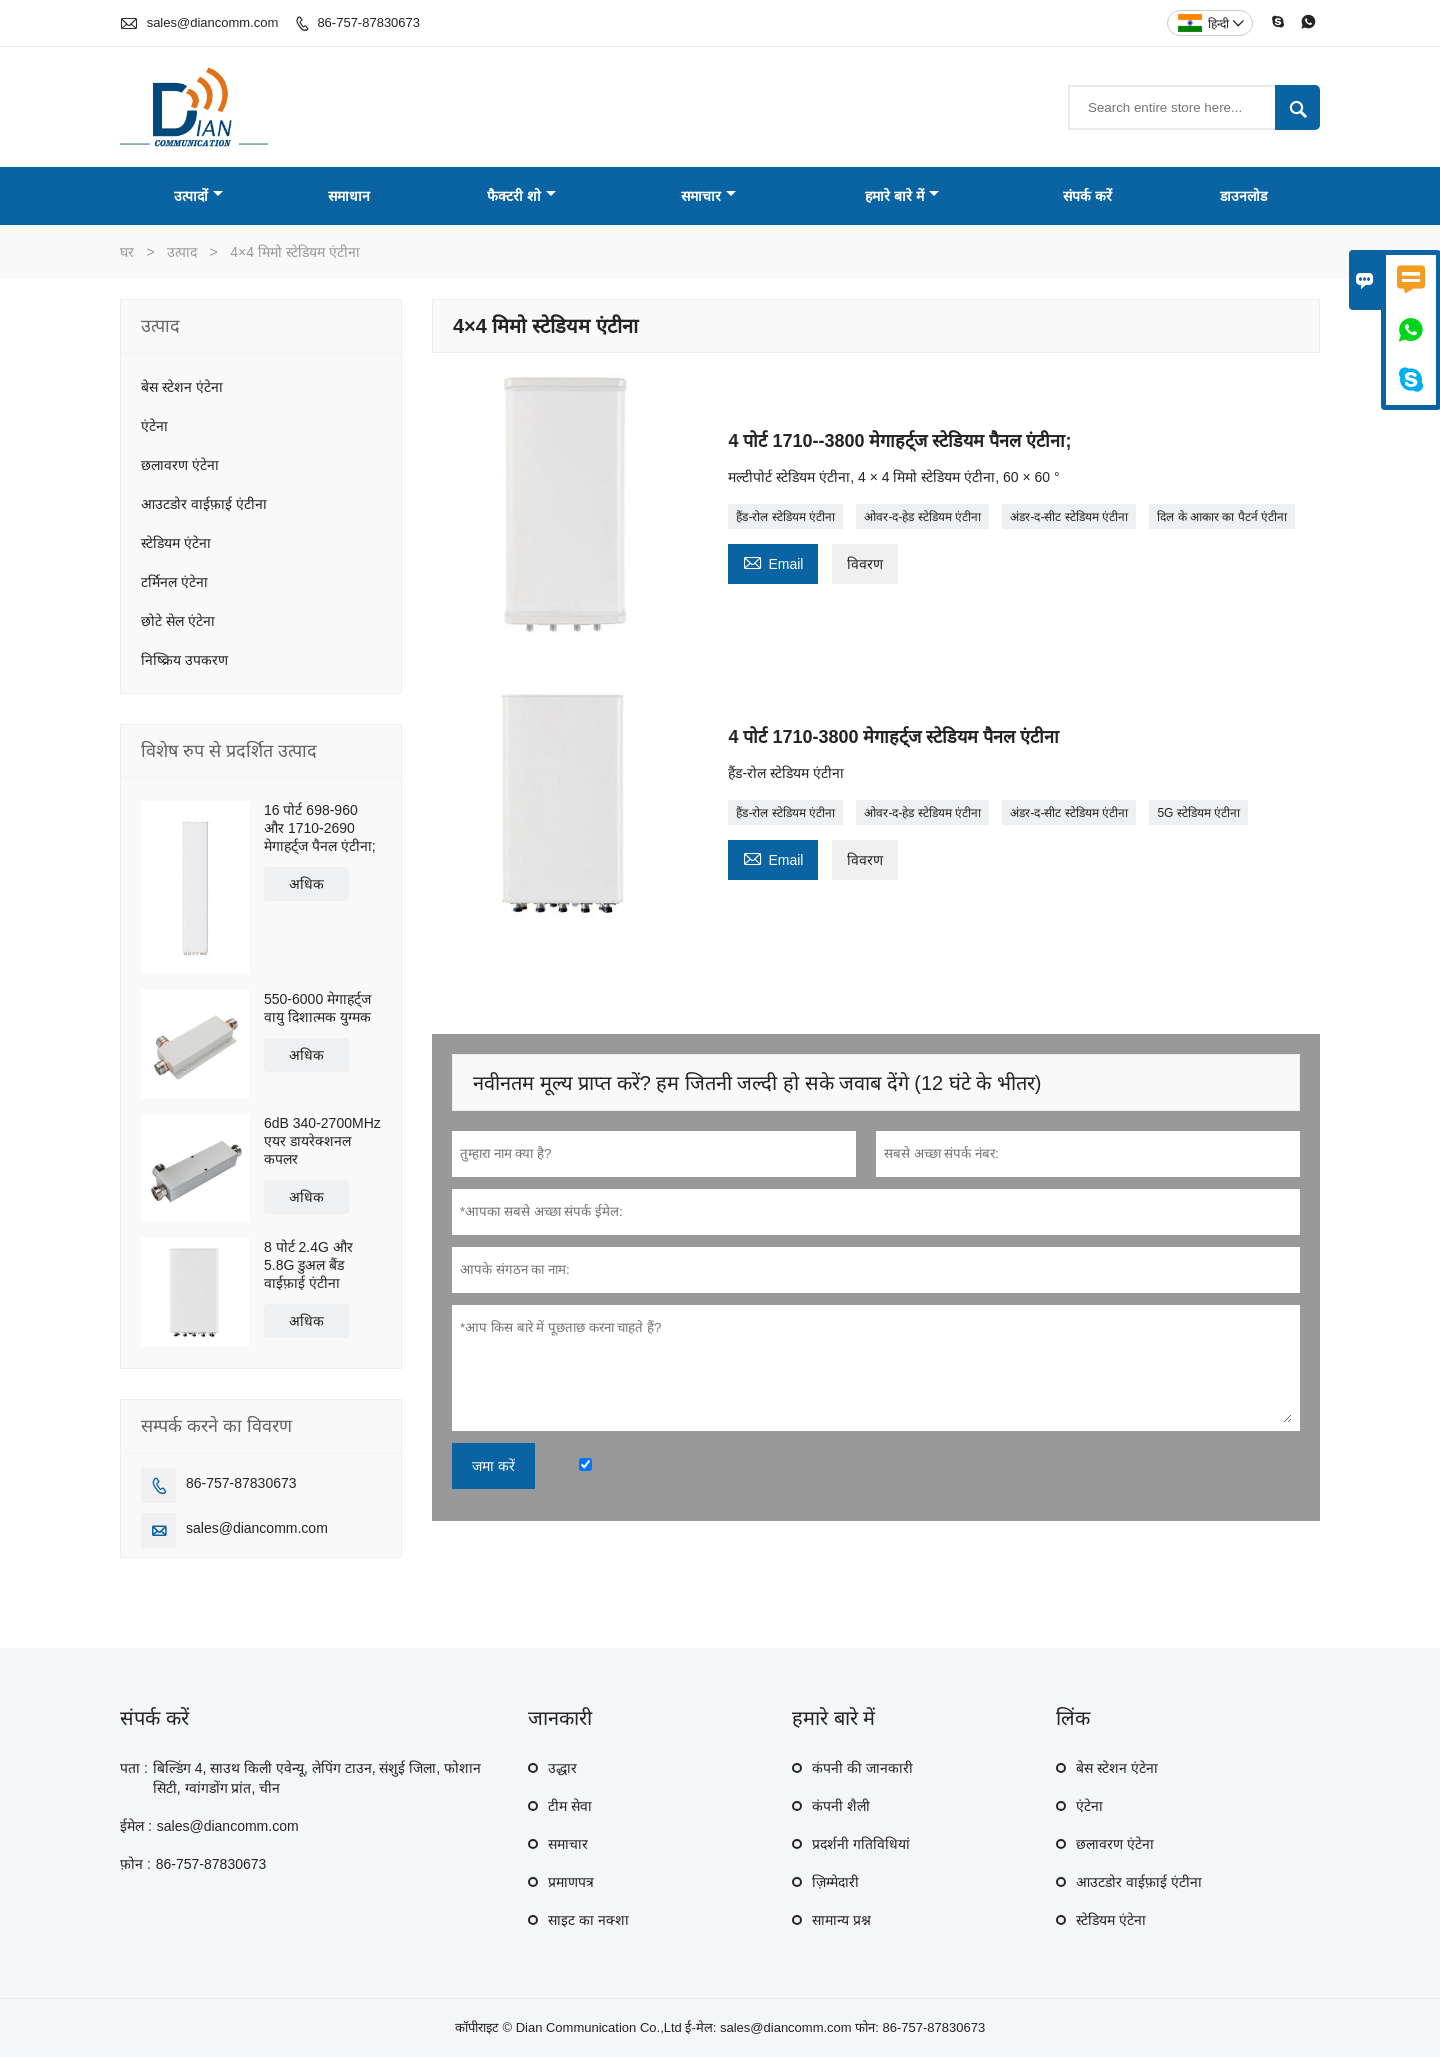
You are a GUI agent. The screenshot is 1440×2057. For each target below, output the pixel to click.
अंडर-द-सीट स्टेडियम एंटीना (1069, 517)
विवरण (865, 564)
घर (127, 252)
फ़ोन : (135, 1864)
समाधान (349, 196)
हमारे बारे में (902, 196)
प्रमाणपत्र (571, 1882)
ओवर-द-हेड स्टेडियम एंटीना (922, 517)
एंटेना (154, 426)
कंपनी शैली (841, 1806)
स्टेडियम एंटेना (176, 543)
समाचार (708, 196)
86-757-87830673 (368, 22)
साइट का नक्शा (588, 1920)
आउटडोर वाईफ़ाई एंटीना (204, 504)
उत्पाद (182, 252)
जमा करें (493, 1466)
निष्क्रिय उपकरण (184, 660)
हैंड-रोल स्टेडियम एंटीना (785, 517)
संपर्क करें (1087, 196)
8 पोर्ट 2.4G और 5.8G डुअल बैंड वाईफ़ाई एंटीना (308, 1265)
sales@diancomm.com (213, 22)
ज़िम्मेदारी (835, 1882)
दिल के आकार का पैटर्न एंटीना (1222, 517)
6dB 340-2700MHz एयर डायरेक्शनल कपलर (322, 1141)
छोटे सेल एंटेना (178, 621)
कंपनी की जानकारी (862, 1768)
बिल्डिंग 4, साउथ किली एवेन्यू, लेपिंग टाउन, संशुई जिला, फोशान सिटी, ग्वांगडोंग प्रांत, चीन (317, 1778)
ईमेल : (136, 1826)
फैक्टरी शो (521, 196)
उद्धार (562, 1768)
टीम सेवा (570, 1806)
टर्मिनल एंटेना (174, 582)
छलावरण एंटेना (180, 465)
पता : (134, 1768)
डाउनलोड (1243, 196)
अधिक (306, 884)
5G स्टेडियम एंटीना (1198, 813)
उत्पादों (198, 196)
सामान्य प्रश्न (841, 1920)
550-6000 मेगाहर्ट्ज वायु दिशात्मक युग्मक (317, 1008)
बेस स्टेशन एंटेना (182, 387)
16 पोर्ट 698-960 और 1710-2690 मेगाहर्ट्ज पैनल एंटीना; (320, 828)
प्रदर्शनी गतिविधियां (861, 1844)
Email (773, 561)
